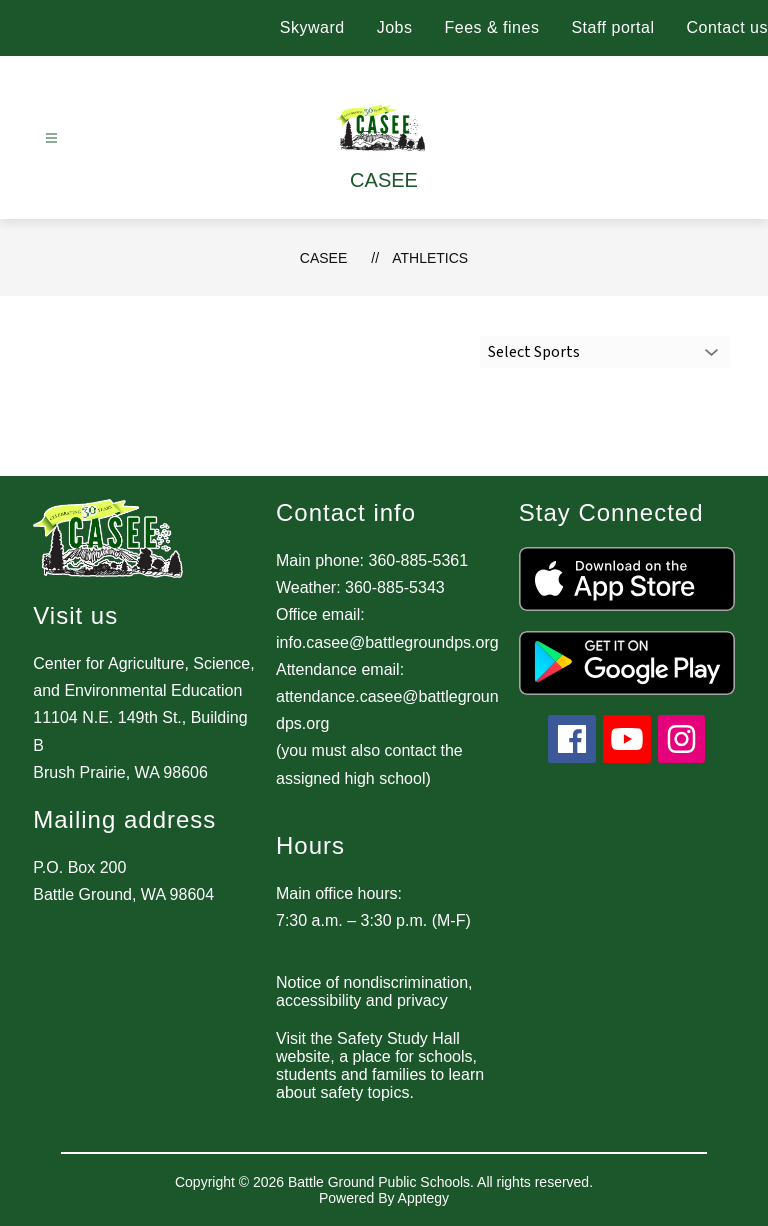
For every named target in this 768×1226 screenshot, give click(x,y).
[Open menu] (51, 138)
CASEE (323, 258)
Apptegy (423, 1198)
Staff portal (612, 27)
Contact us (727, 27)
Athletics (430, 258)
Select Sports (534, 352)
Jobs (395, 27)
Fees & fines (491, 27)
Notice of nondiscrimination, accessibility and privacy (374, 991)
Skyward (312, 27)
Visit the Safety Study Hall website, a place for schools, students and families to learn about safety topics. (380, 1065)
